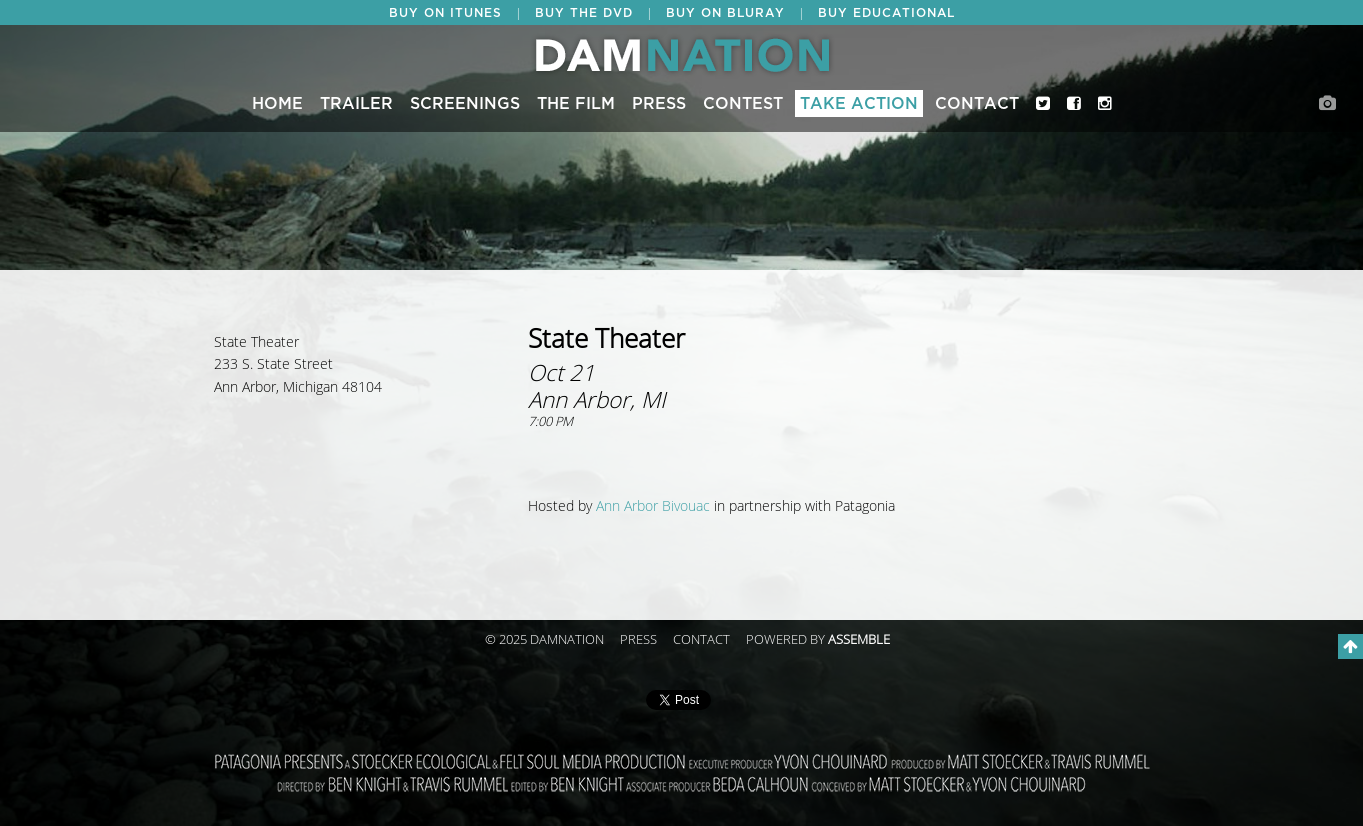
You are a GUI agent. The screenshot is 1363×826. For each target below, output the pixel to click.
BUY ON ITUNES (445, 13)
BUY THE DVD (584, 13)
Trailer (356, 104)
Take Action (859, 104)
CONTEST (743, 104)
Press (659, 104)
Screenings (465, 104)
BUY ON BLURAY (725, 13)
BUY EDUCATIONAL (886, 13)
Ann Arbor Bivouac (653, 506)
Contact (977, 104)
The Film (576, 104)
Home (277, 104)
